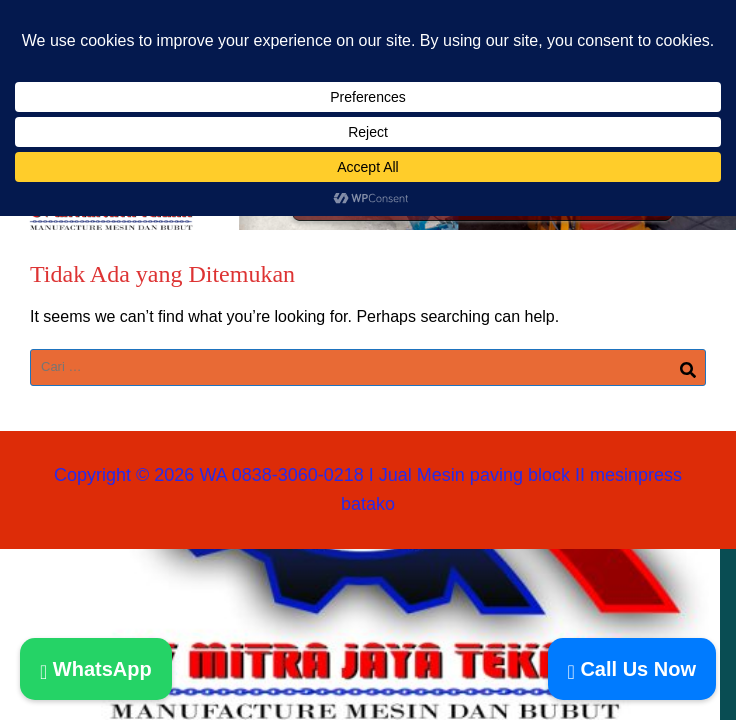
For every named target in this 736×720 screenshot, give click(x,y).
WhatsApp (96, 669)
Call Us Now (632, 669)
